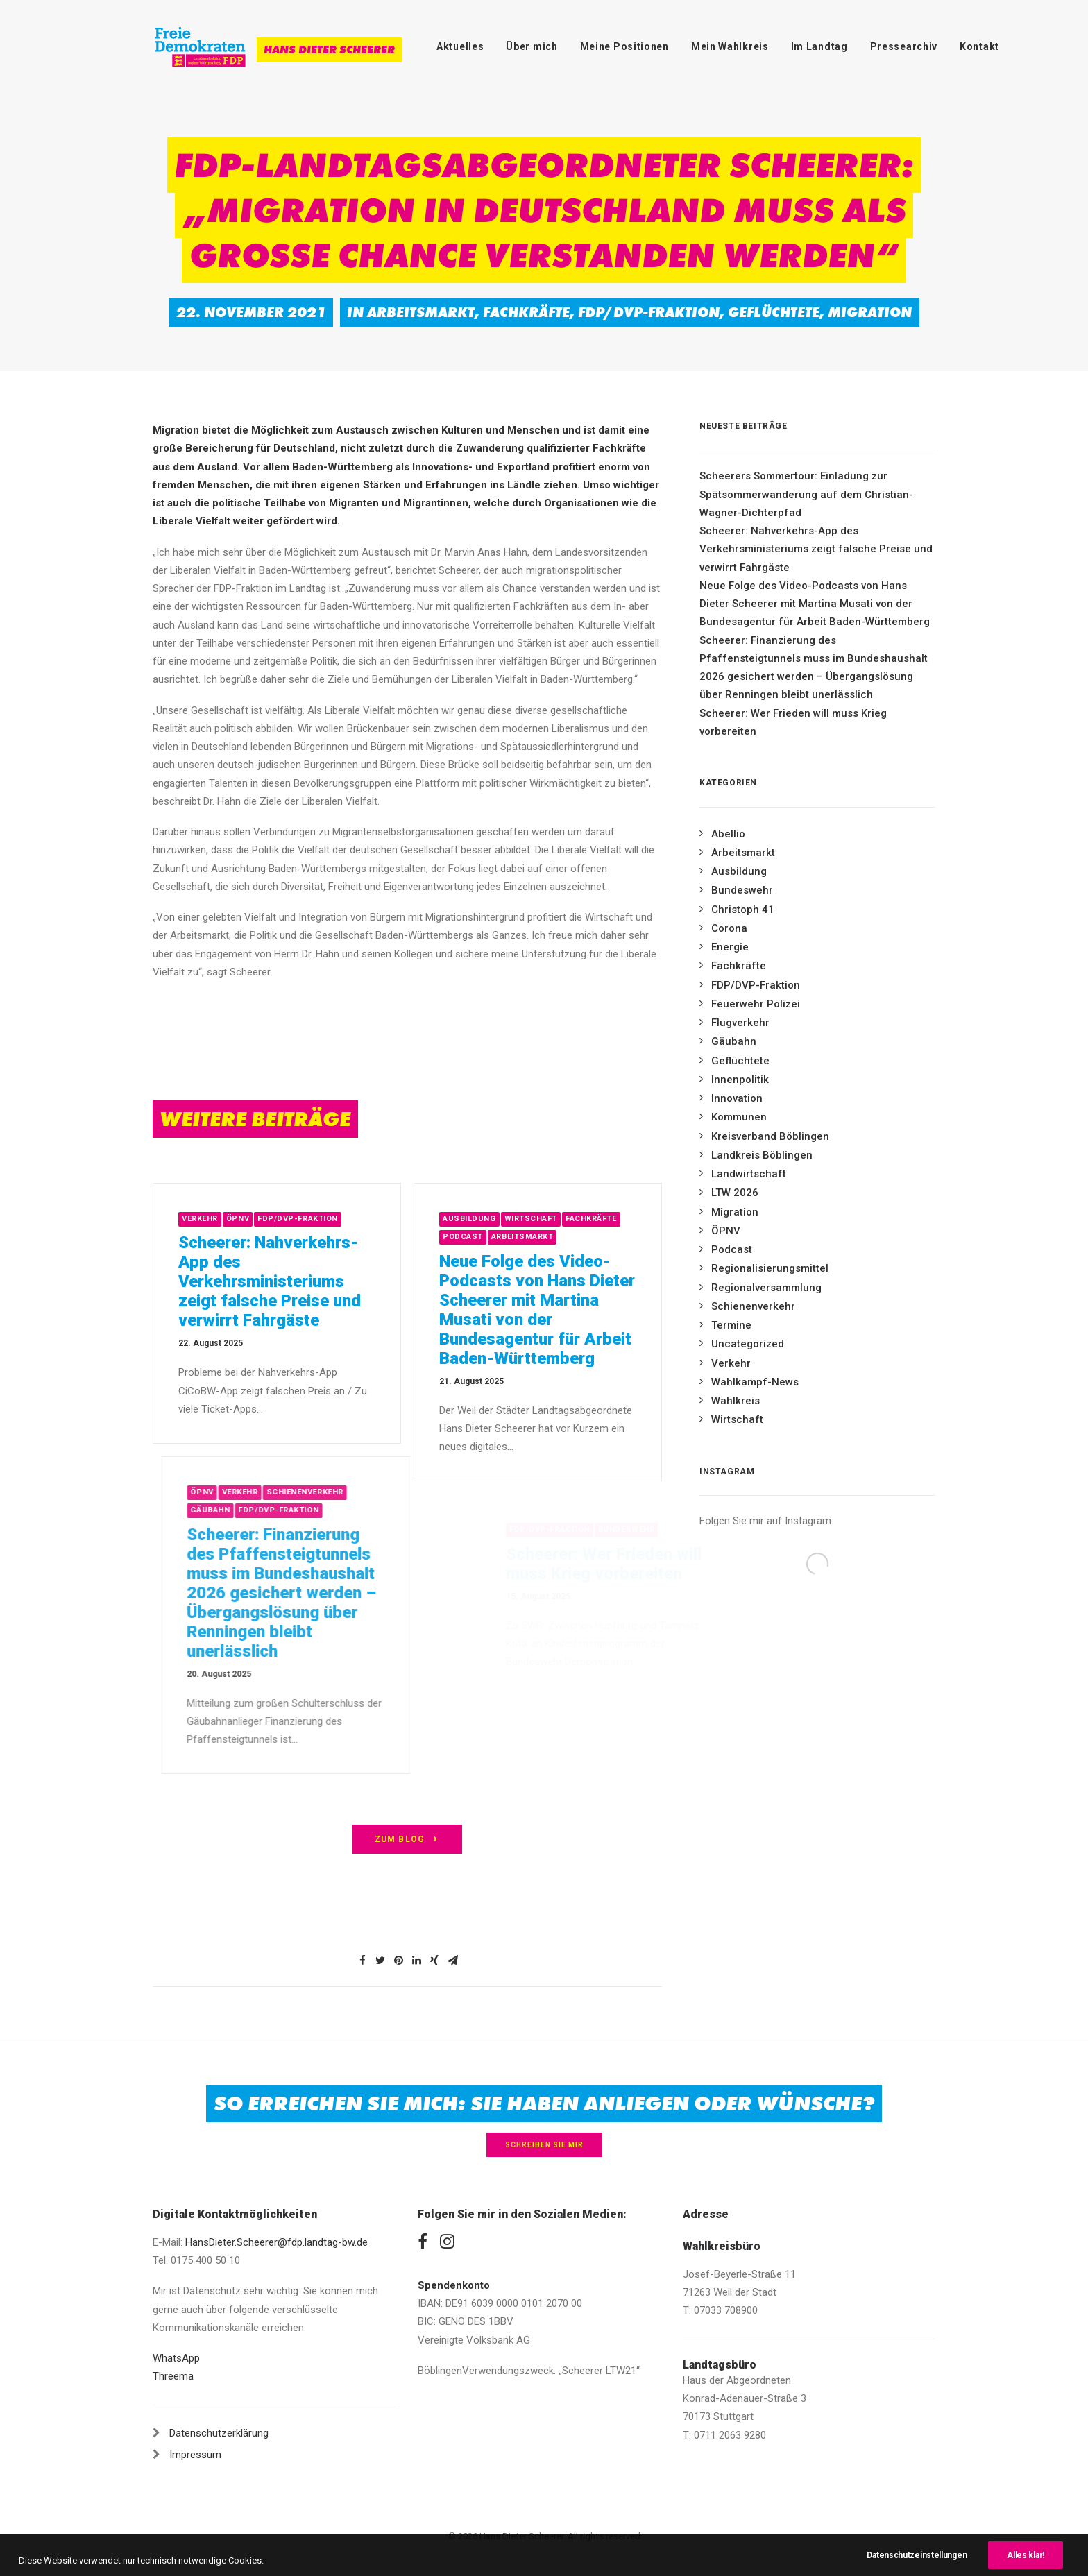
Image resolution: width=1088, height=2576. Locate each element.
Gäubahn (733, 1041)
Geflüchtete (773, 312)
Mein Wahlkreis (730, 46)
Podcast (524, 1236)
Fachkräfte (526, 312)
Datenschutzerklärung (219, 2433)
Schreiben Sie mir (544, 2145)
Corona (729, 928)
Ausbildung (531, 1218)
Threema (173, 2376)
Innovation (737, 1098)
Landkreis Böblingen (762, 1155)
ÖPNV (287, 1218)
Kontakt (979, 46)
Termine (731, 1325)
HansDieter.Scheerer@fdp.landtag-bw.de (276, 2242)
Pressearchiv (903, 46)
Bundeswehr (742, 890)
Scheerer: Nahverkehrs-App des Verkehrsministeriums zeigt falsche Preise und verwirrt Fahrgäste (319, 1281)
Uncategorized (747, 1344)
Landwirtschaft (748, 1174)
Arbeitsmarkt (421, 312)
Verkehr (250, 1218)
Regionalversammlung (766, 1287)
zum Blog (408, 1839)
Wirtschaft (592, 1218)
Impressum (195, 2454)
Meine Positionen (624, 46)
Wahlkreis (735, 1400)
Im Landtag (819, 46)
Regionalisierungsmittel (769, 1268)
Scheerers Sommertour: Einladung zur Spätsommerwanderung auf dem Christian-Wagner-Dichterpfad (806, 494)
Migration (870, 312)
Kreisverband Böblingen (770, 1136)
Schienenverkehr (753, 1306)
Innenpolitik (740, 1079)
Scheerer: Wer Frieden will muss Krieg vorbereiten (793, 722)
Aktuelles (460, 46)
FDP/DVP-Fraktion (649, 312)
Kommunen (739, 1117)
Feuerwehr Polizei (755, 1004)
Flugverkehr (740, 1022)
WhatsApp (176, 2358)
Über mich (531, 46)
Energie (730, 947)
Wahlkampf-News (755, 1382)
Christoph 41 (742, 909)
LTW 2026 (734, 1192)
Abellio (728, 834)
